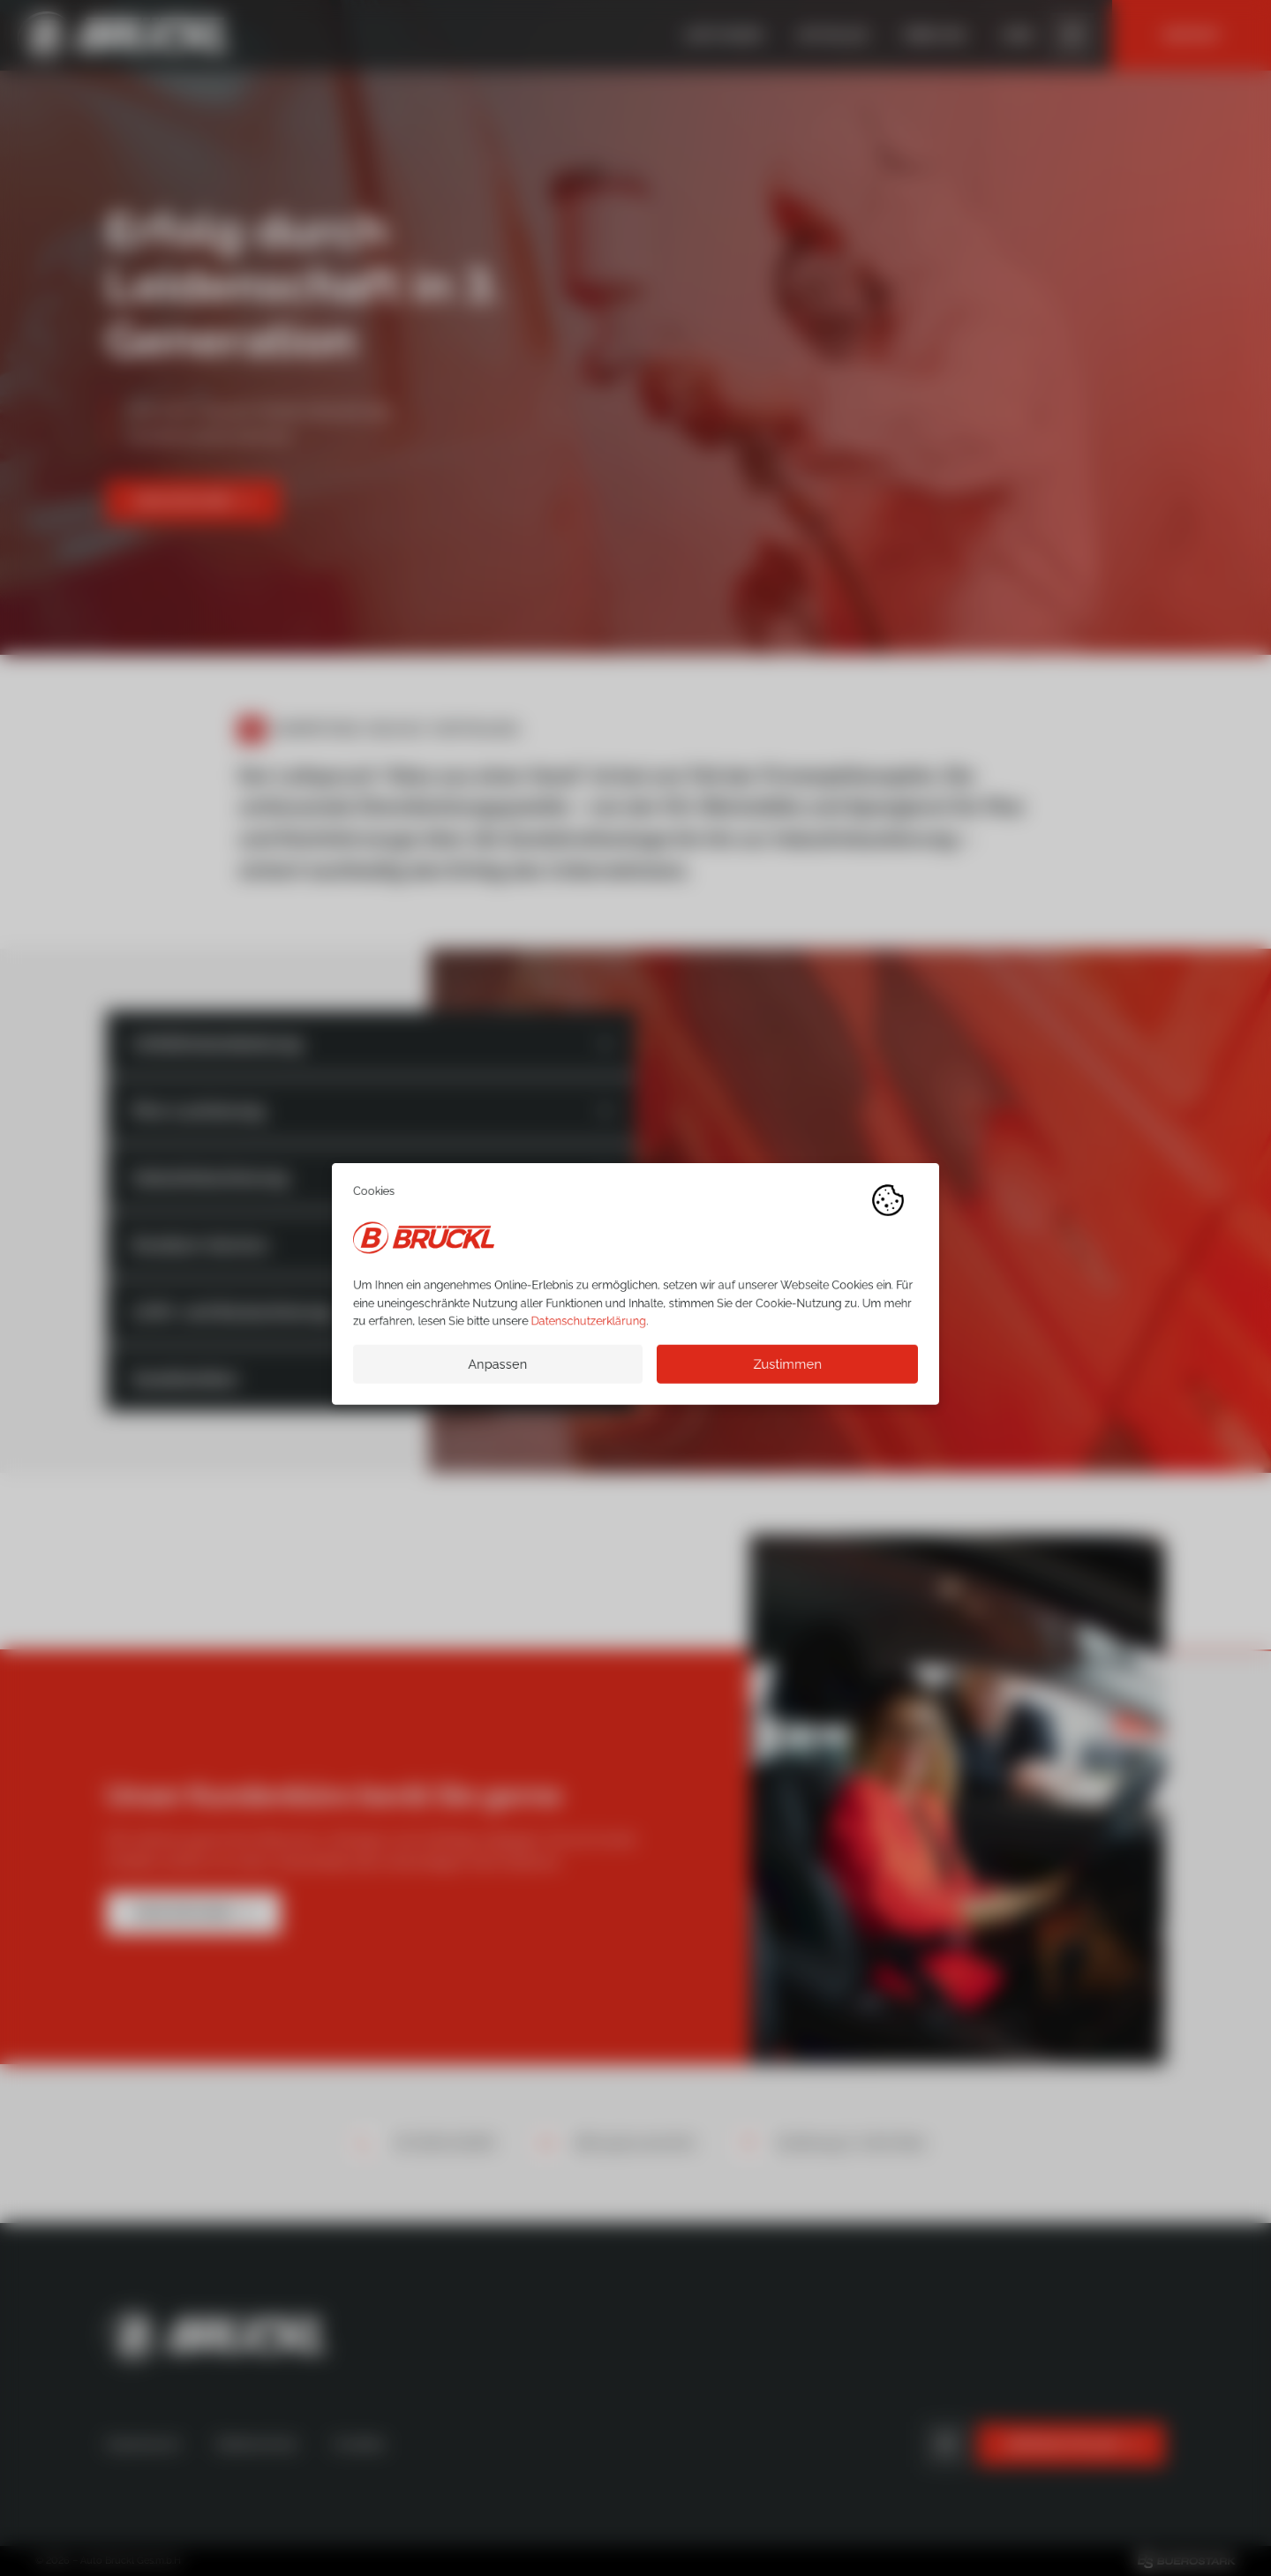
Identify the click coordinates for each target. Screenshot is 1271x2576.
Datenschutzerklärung (588, 1325)
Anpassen (497, 1368)
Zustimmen (787, 1368)
